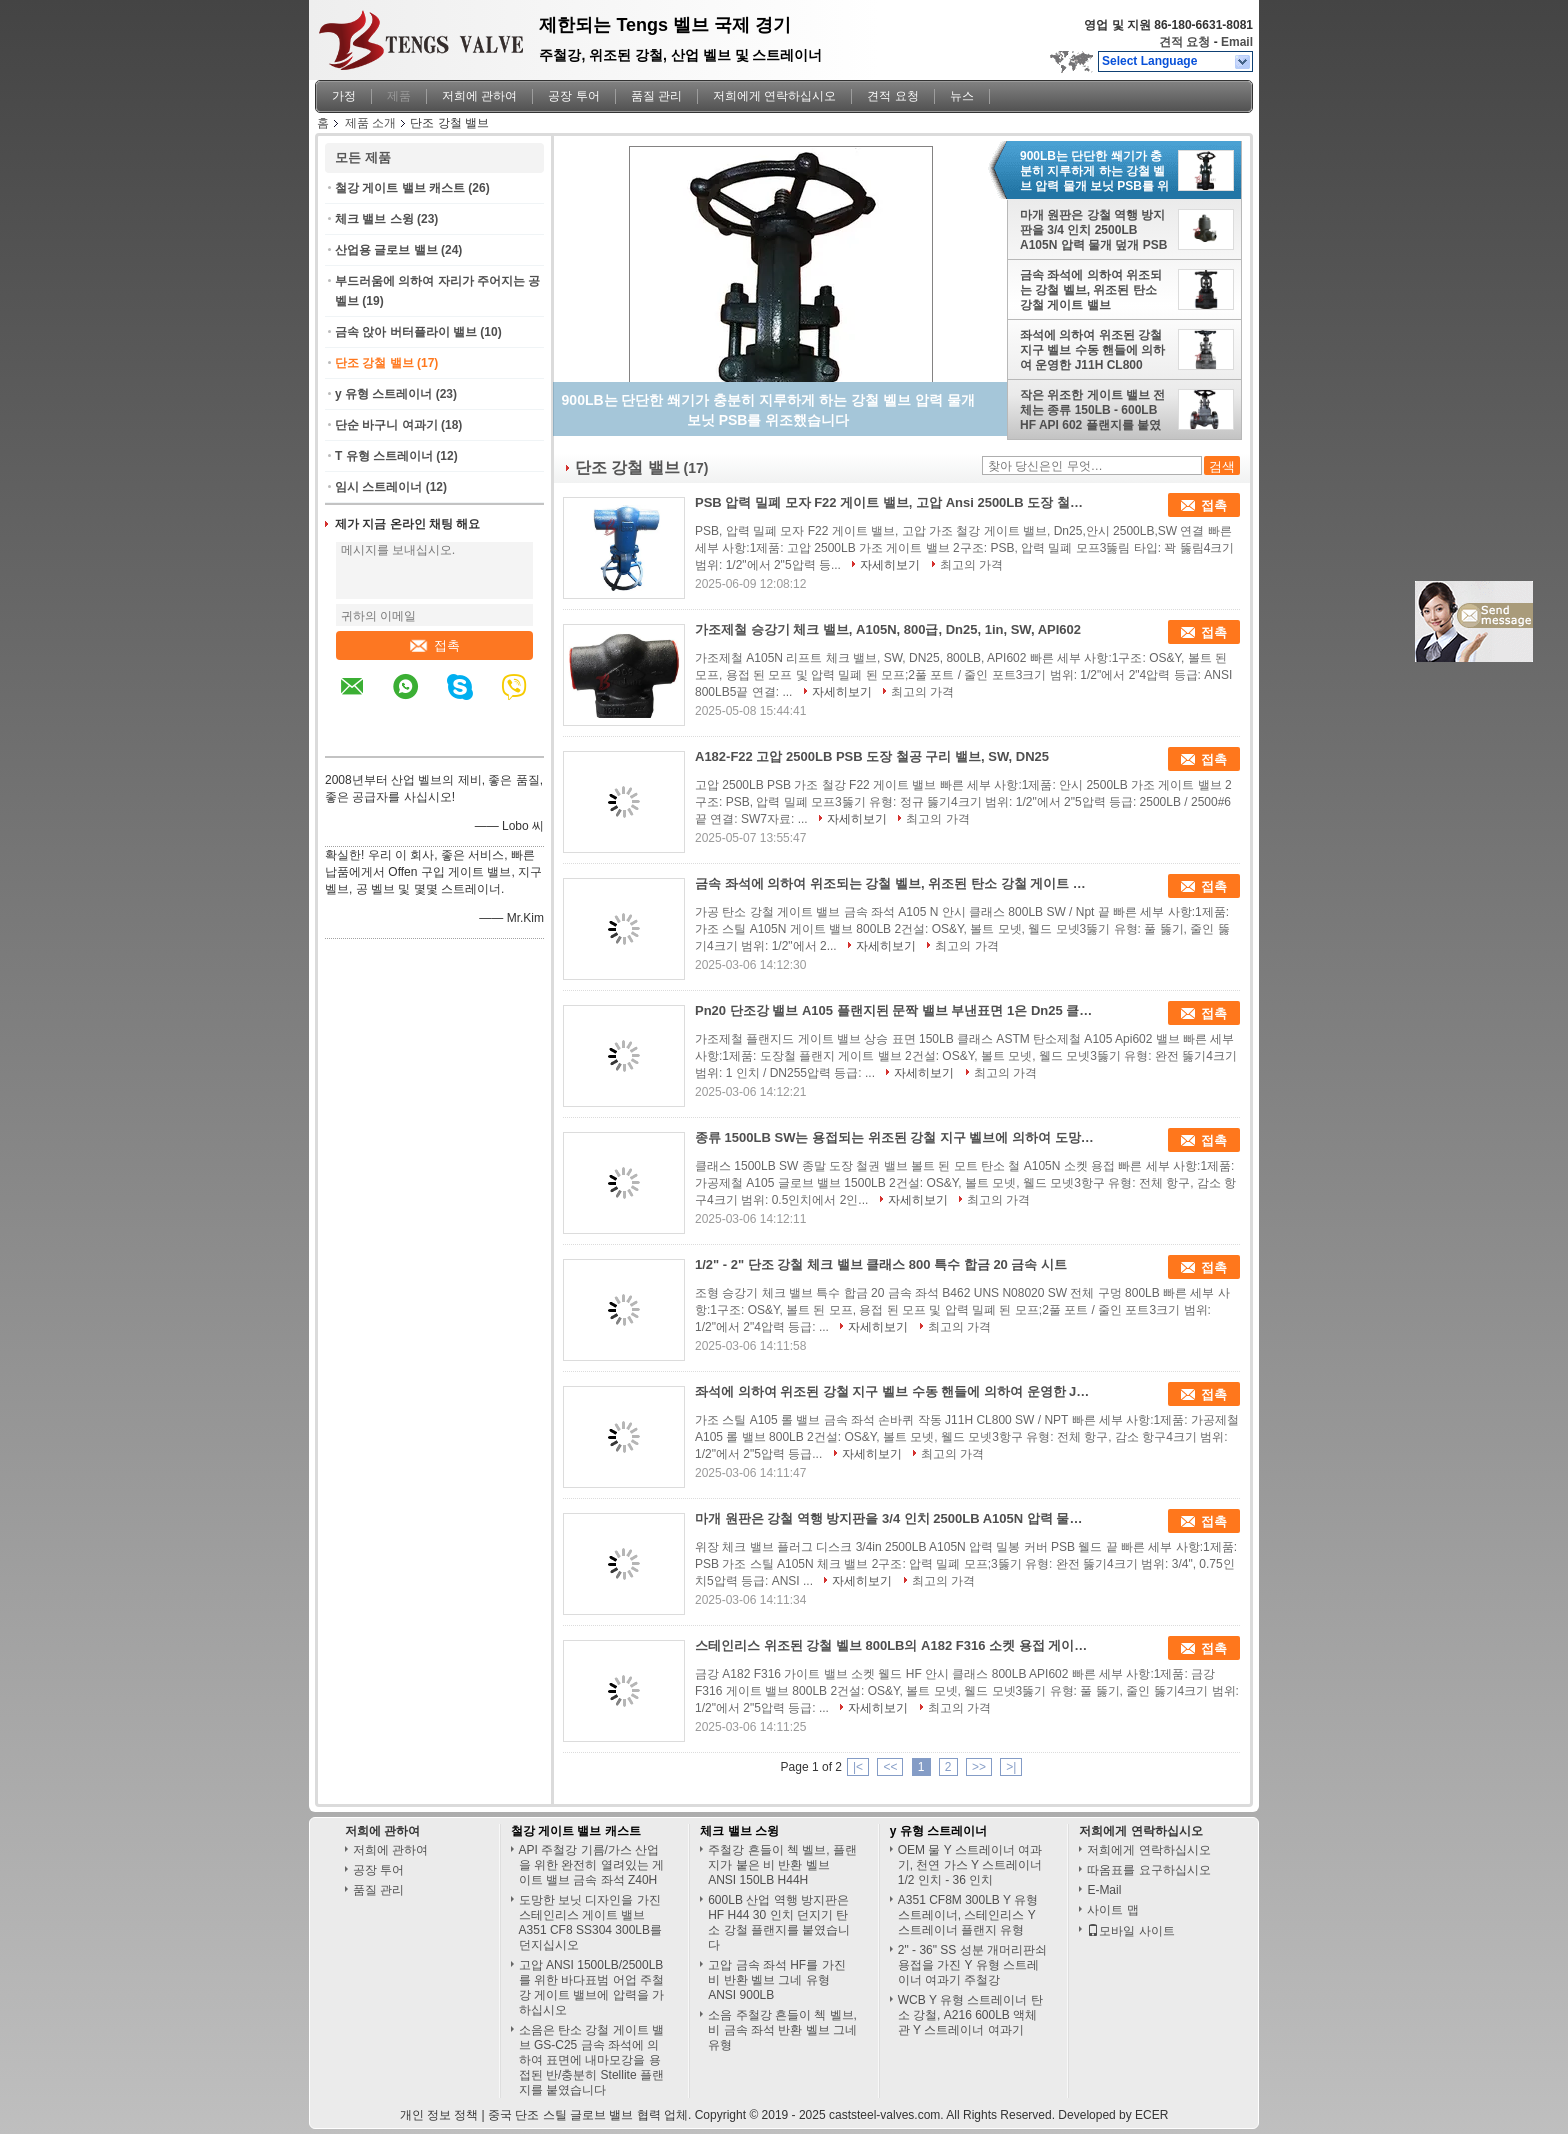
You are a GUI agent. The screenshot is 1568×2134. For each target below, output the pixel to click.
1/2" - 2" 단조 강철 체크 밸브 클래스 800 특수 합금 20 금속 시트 (881, 1264)
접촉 (435, 645)
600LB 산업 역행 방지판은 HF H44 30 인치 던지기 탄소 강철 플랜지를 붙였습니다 (779, 1922)
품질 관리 (656, 96)
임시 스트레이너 (378, 487)
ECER (1151, 2115)
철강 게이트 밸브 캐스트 (400, 188)
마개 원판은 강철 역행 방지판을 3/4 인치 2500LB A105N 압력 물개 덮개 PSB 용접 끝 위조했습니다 (1093, 230)
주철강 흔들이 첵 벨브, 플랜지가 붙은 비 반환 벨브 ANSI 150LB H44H (782, 1865)
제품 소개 (370, 123)
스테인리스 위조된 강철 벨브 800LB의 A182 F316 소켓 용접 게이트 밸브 (895, 1645)
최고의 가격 (971, 565)
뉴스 (962, 96)
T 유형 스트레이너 (384, 456)
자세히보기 (890, 565)
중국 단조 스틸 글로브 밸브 (560, 2115)
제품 (399, 96)
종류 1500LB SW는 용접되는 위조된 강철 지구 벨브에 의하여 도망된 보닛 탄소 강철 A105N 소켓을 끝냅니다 (895, 1137)
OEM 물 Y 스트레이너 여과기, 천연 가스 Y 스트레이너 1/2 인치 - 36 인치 (970, 1865)
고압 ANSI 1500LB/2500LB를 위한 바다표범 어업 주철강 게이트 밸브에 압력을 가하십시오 (591, 1987)
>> (979, 1767)
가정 (344, 96)
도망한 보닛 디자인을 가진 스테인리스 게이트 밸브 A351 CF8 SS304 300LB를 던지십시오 (590, 1922)
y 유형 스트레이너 (383, 394)
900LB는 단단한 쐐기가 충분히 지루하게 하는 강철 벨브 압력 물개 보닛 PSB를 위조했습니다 (1094, 171)
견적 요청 (1184, 42)
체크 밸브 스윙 (374, 219)
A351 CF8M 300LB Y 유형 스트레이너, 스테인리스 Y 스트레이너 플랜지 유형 (968, 1915)
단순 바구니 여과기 (386, 425)
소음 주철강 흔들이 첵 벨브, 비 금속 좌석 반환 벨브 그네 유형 (782, 2030)
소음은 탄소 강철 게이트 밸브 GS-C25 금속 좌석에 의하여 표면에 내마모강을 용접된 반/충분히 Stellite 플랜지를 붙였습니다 (591, 2060)
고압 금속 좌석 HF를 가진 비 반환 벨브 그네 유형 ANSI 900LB (776, 1980)
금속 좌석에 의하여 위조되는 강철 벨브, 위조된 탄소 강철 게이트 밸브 (1091, 290)
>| (1011, 1767)
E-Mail (1104, 1890)
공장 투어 (573, 96)
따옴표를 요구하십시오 (1148, 1870)
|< (858, 1767)
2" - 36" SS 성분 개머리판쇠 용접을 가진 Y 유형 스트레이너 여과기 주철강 (972, 1965)
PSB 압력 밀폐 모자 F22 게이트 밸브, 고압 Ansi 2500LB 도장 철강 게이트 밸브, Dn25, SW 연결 (895, 502)
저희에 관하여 (479, 96)
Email (1237, 42)
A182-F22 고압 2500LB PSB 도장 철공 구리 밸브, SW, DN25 (872, 756)
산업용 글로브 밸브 (386, 250)
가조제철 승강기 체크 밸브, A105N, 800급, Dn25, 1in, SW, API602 (888, 629)
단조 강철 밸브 (374, 363)
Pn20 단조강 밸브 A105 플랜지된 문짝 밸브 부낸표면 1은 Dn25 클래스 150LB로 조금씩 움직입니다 (895, 1010)
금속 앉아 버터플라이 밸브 (406, 332)
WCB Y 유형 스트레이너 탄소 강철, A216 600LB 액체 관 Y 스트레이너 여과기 (970, 2015)
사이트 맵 (1112, 1910)
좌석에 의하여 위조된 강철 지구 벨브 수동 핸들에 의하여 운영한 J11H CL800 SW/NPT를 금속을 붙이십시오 (1094, 350)
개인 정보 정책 (439, 2115)
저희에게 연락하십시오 (774, 96)
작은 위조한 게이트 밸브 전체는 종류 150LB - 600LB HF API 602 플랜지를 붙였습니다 (1092, 410)
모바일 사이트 (1130, 1931)
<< (890, 1767)
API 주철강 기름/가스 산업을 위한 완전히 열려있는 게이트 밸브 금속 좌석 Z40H (591, 1865)
